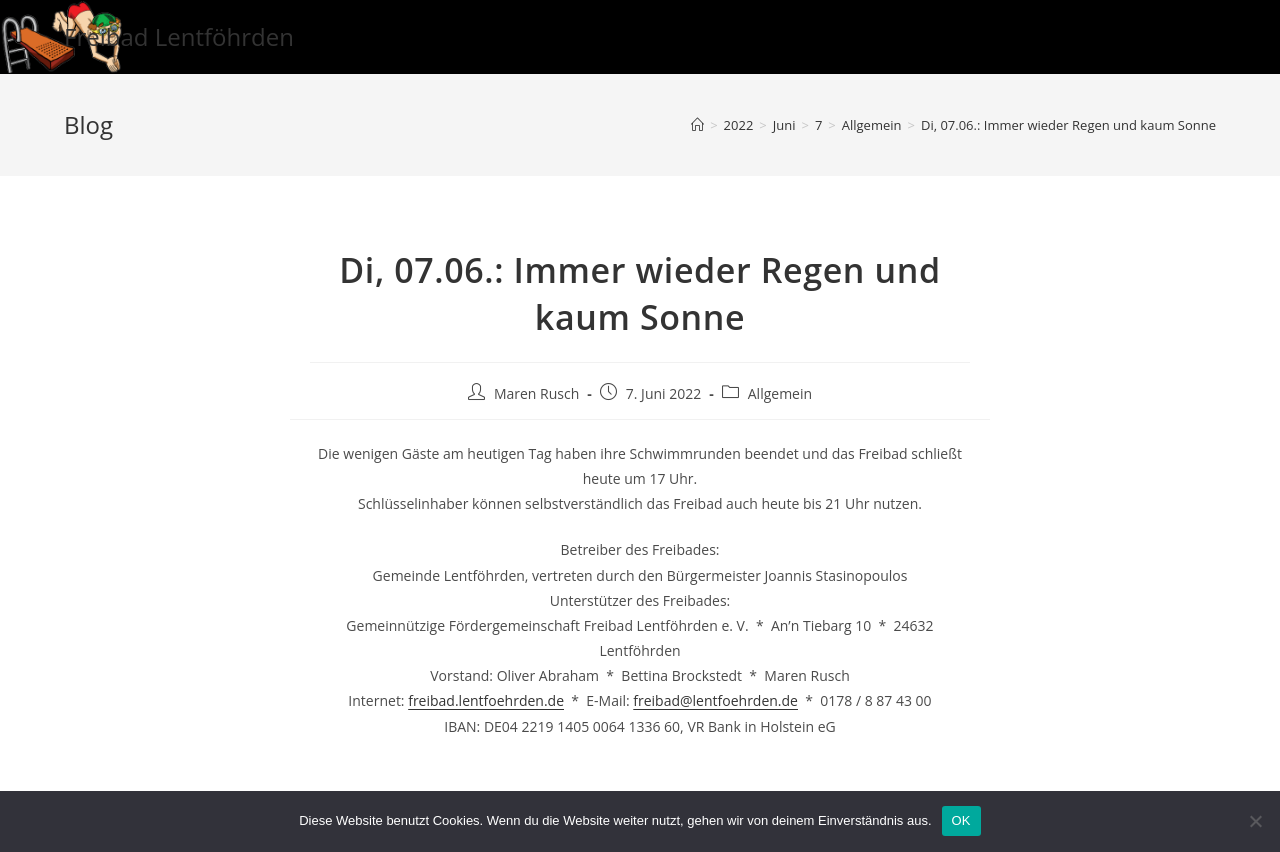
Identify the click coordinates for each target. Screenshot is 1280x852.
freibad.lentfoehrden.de (486, 700)
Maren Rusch (536, 393)
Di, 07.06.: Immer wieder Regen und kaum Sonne (1068, 125)
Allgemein (780, 393)
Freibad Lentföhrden (179, 36)
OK (961, 820)
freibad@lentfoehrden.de (715, 700)
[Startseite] (697, 125)
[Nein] (1255, 821)
